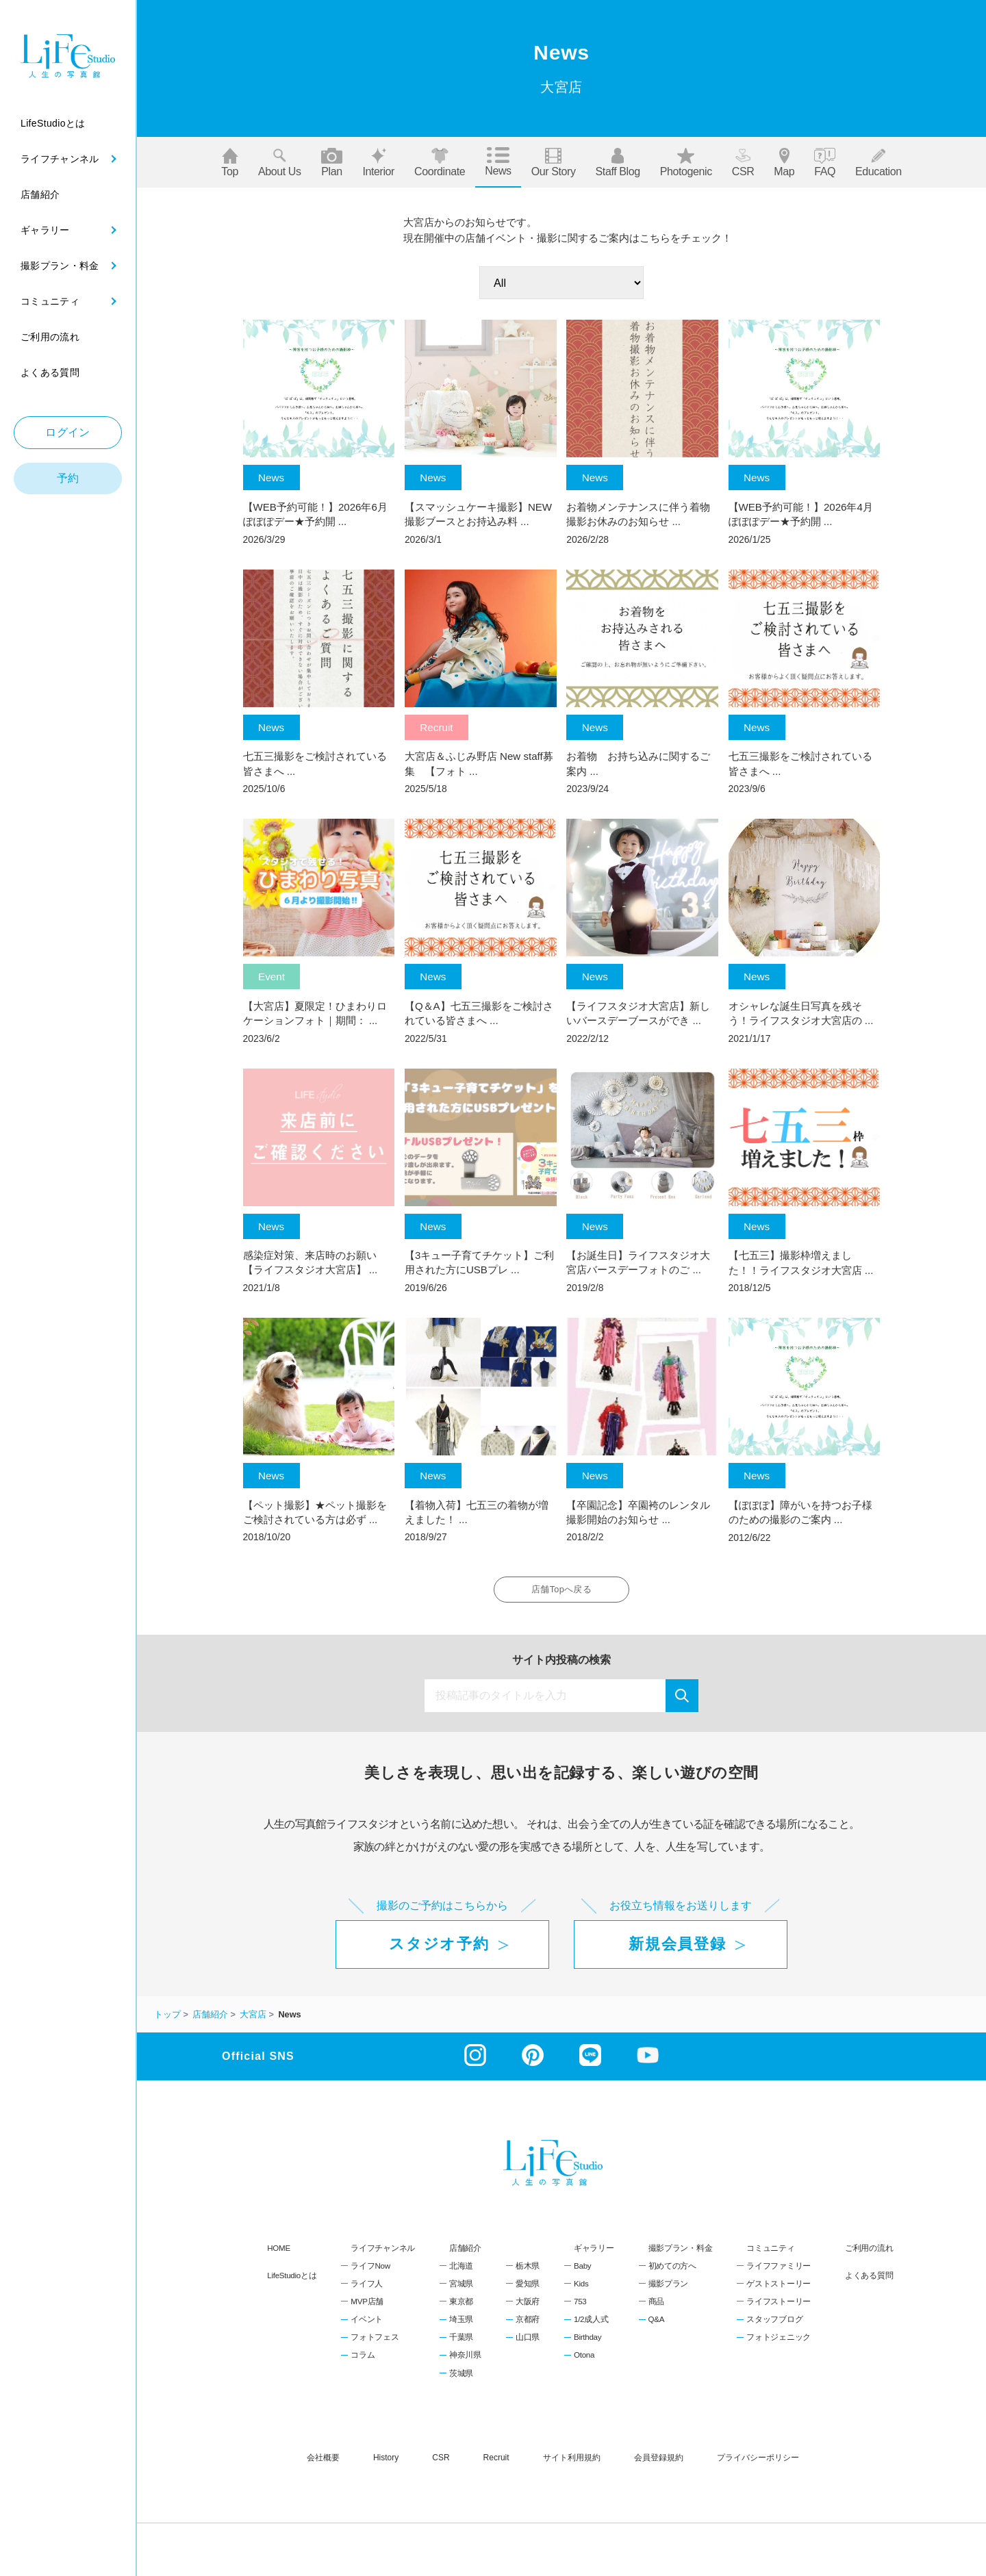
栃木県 (528, 2271)
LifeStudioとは (291, 2280)
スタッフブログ (774, 2324)
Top (229, 162)
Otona (584, 2360)
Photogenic (686, 162)
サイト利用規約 (572, 2462)
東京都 (461, 2306)
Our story (553, 162)
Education (878, 162)
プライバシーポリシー (758, 2462)
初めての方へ (672, 2271)
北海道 (461, 2271)
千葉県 (461, 2342)
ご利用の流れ (869, 2252)
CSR (743, 162)
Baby (582, 2271)
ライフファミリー (778, 2271)
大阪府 (528, 2306)
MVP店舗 (367, 2306)
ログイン (67, 432)
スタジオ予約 (439, 1949)
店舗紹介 (465, 2252)
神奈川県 (465, 2360)
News (498, 162)
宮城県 (461, 2288)
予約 (68, 478)
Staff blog (618, 162)
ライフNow (370, 2271)
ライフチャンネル (383, 2252)
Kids (581, 2288)
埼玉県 (461, 2324)
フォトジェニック (778, 2342)
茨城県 (461, 2378)
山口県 (528, 2342)
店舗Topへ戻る (561, 1592)
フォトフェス (375, 2342)
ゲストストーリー (778, 2288)
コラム (363, 2360)
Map (784, 162)
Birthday (587, 2342)
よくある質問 (869, 2280)
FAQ (824, 162)
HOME (278, 2252)
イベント (367, 2324)
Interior (378, 162)
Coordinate (439, 162)
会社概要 (323, 2462)
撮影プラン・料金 (680, 2252)
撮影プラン (668, 2288)
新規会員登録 (677, 1949)
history (386, 2462)
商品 (656, 2306)
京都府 (528, 2324)
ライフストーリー (778, 2306)
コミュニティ (770, 2252)
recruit (496, 2462)
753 (580, 2306)
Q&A (656, 2324)
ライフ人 (367, 2288)
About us (279, 162)
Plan (332, 162)
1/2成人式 (591, 2324)
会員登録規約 (658, 2462)
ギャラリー (594, 2252)
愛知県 (528, 2288)
